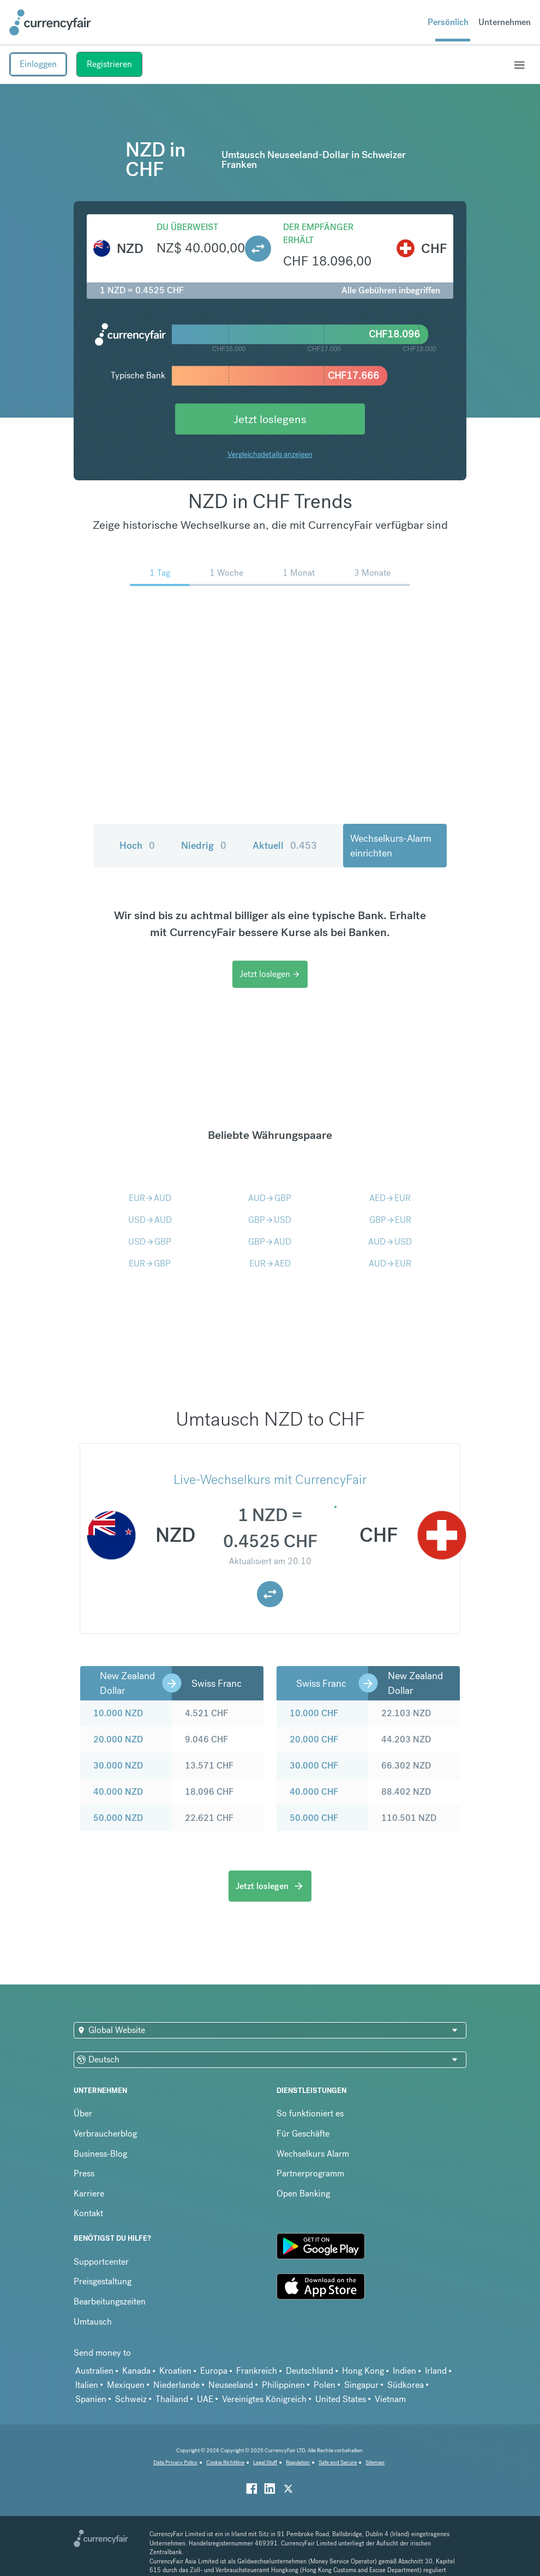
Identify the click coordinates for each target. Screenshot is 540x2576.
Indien (404, 2370)
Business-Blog (100, 2153)
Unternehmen (504, 22)
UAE (205, 2399)
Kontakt (88, 2213)
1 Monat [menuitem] (299, 572)
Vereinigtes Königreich (264, 2399)
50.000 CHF (314, 1818)
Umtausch (93, 2321)
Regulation (298, 2462)
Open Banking (303, 2193)
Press (84, 2173)
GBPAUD (269, 1241)
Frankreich (256, 2370)
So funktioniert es (310, 2113)
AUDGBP (269, 1198)
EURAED (270, 1263)
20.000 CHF (314, 1739)
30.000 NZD (118, 1765)
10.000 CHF (314, 1713)
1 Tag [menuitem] (159, 572)
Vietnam (390, 2399)
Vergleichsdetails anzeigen (270, 454)
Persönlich (448, 22)
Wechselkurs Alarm (313, 2153)
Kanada (136, 2370)
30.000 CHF (314, 1765)
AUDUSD (390, 1241)
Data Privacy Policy (175, 2462)
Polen (324, 2385)
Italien (86, 2385)
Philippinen (283, 2385)
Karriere (89, 2193)
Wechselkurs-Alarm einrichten (390, 845)
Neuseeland (230, 2385)
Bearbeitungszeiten (110, 2301)
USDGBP (149, 1241)
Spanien (90, 2399)
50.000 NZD (118, 1818)
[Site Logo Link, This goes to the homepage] (50, 22)
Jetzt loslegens (270, 419)
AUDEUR (390, 1263)
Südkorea (405, 2385)
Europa (213, 2370)
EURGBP (150, 1263)
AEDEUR (390, 1198)
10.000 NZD (118, 1713)
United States (340, 2399)
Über (83, 2113)
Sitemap (375, 2462)
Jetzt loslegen (270, 974)
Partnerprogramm (310, 2173)
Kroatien (175, 2370)
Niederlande (176, 2385)
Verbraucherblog (105, 2133)
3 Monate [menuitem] (372, 572)
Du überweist (187, 227)
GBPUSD (269, 1220)
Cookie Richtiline (225, 2462)
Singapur (361, 2385)
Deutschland (309, 2370)
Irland (436, 2370)
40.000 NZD (118, 1791)
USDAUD (150, 1220)
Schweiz (131, 2399)
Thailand (171, 2399)
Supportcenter (101, 2261)
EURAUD (150, 1198)
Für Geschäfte (303, 2133)
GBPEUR (390, 1220)
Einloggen (38, 64)
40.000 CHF (314, 1791)
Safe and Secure (338, 2462)
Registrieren (109, 64)
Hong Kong (363, 2370)
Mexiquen (126, 2385)
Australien (94, 2370)
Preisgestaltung (102, 2281)
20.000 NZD (118, 1739)
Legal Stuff (265, 2462)
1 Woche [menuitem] (226, 572)
